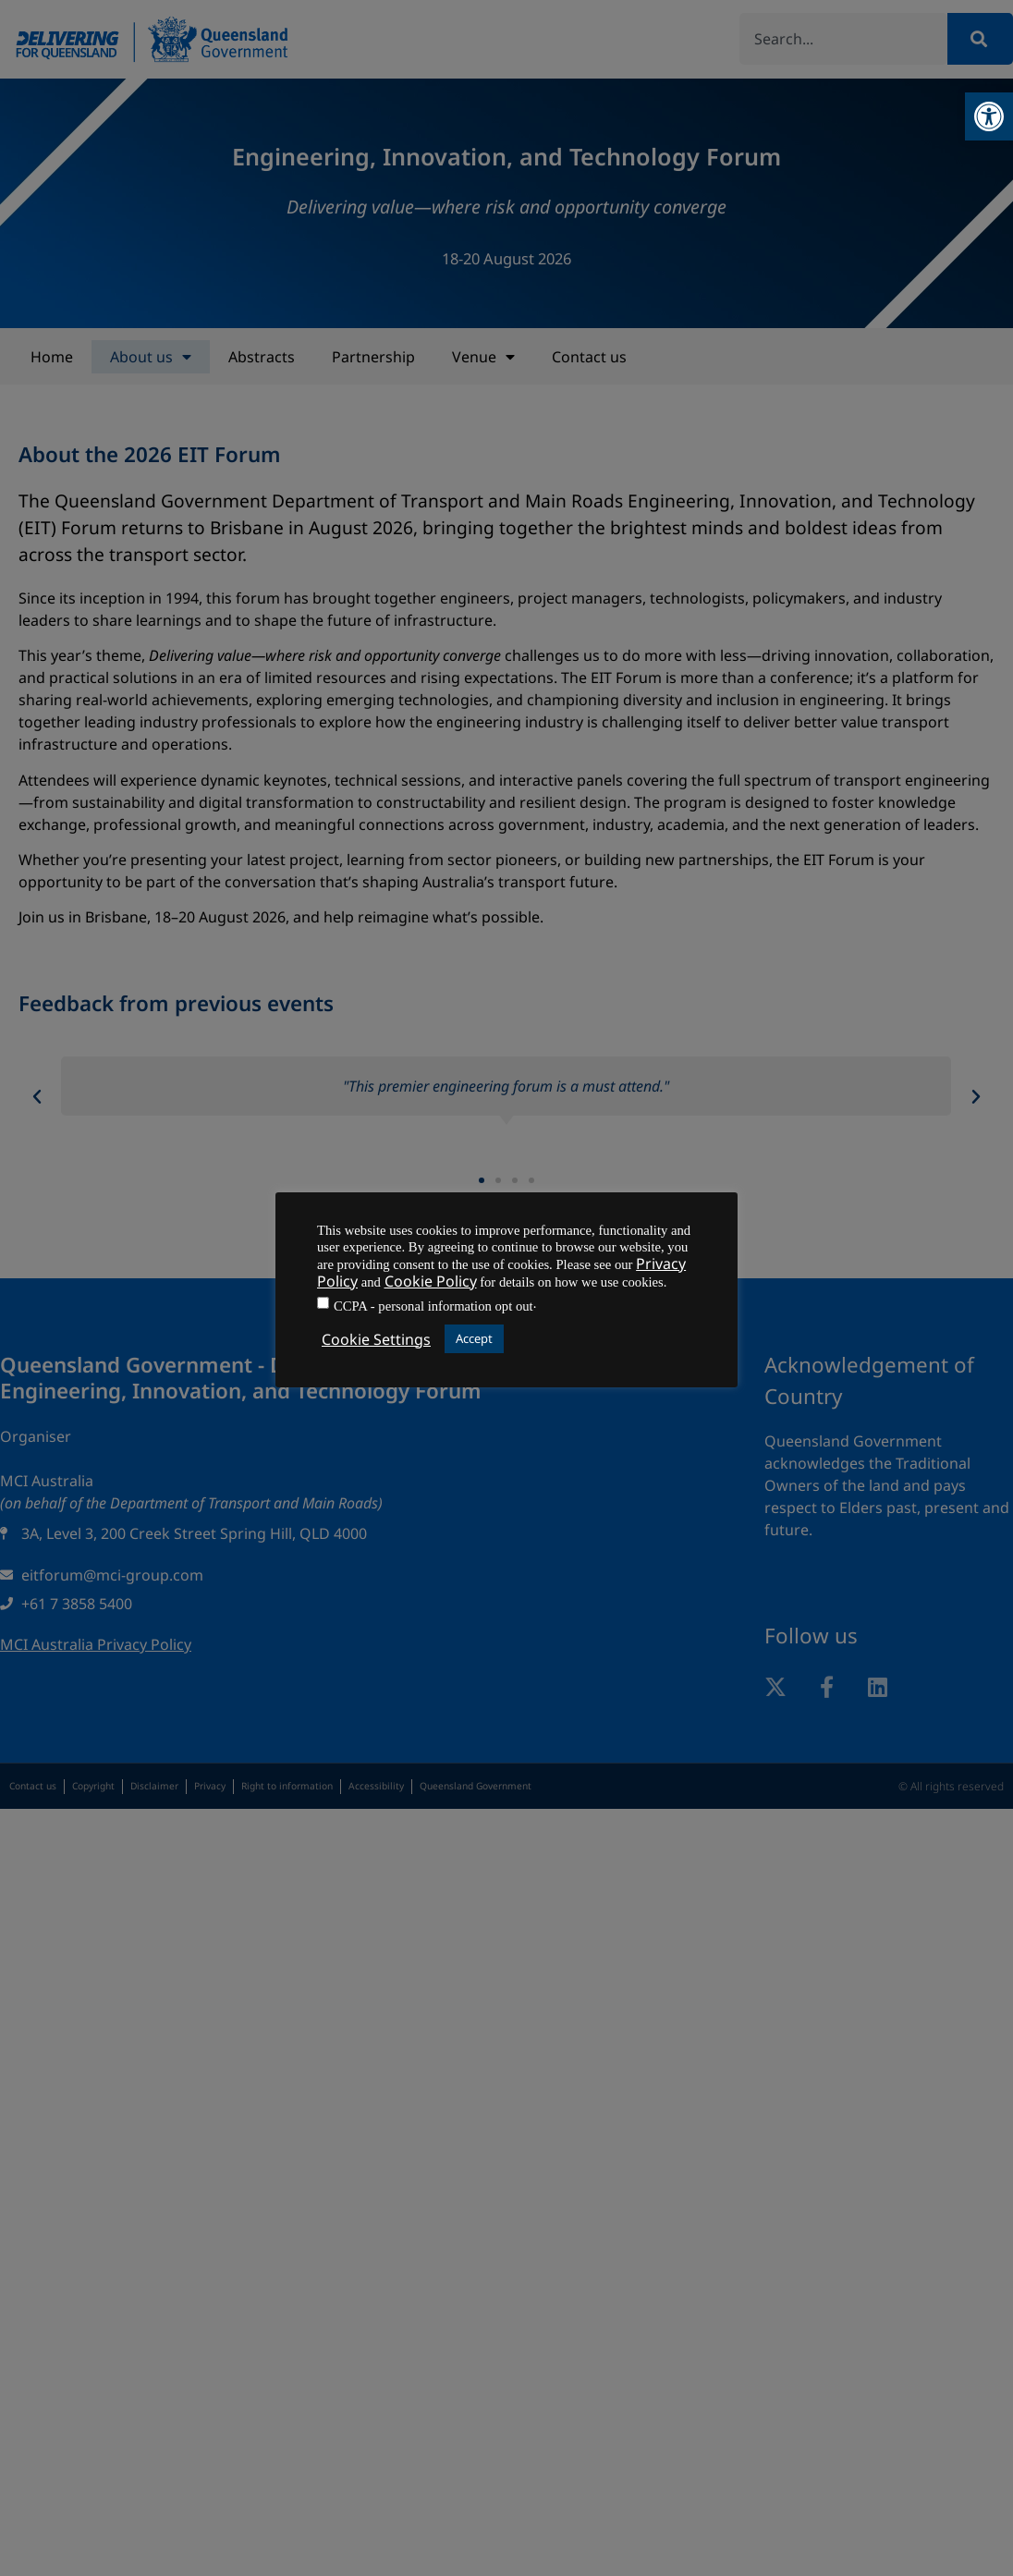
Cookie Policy (430, 1281)
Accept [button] (474, 1338)
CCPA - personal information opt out (433, 1306)
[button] (989, 116)
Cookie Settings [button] (376, 1339)
